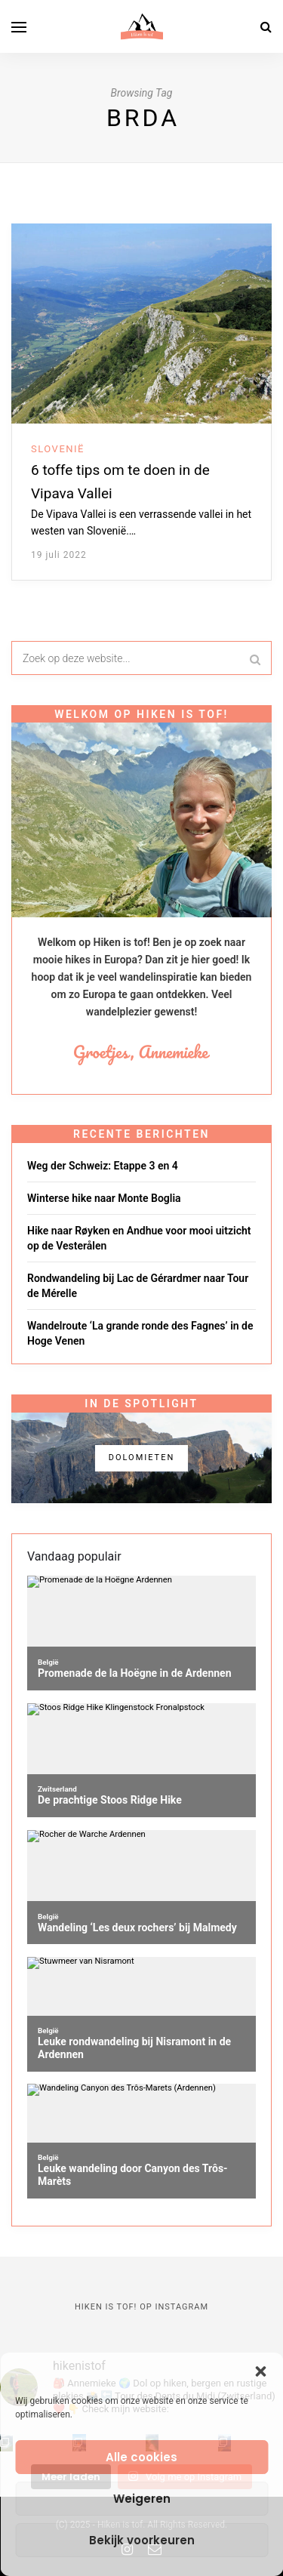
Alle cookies (141, 2457)
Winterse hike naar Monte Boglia (104, 1198)
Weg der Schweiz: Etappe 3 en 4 (102, 1166)
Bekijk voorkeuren (142, 2540)
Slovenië (58, 448)
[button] (260, 2371)
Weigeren (142, 2499)
